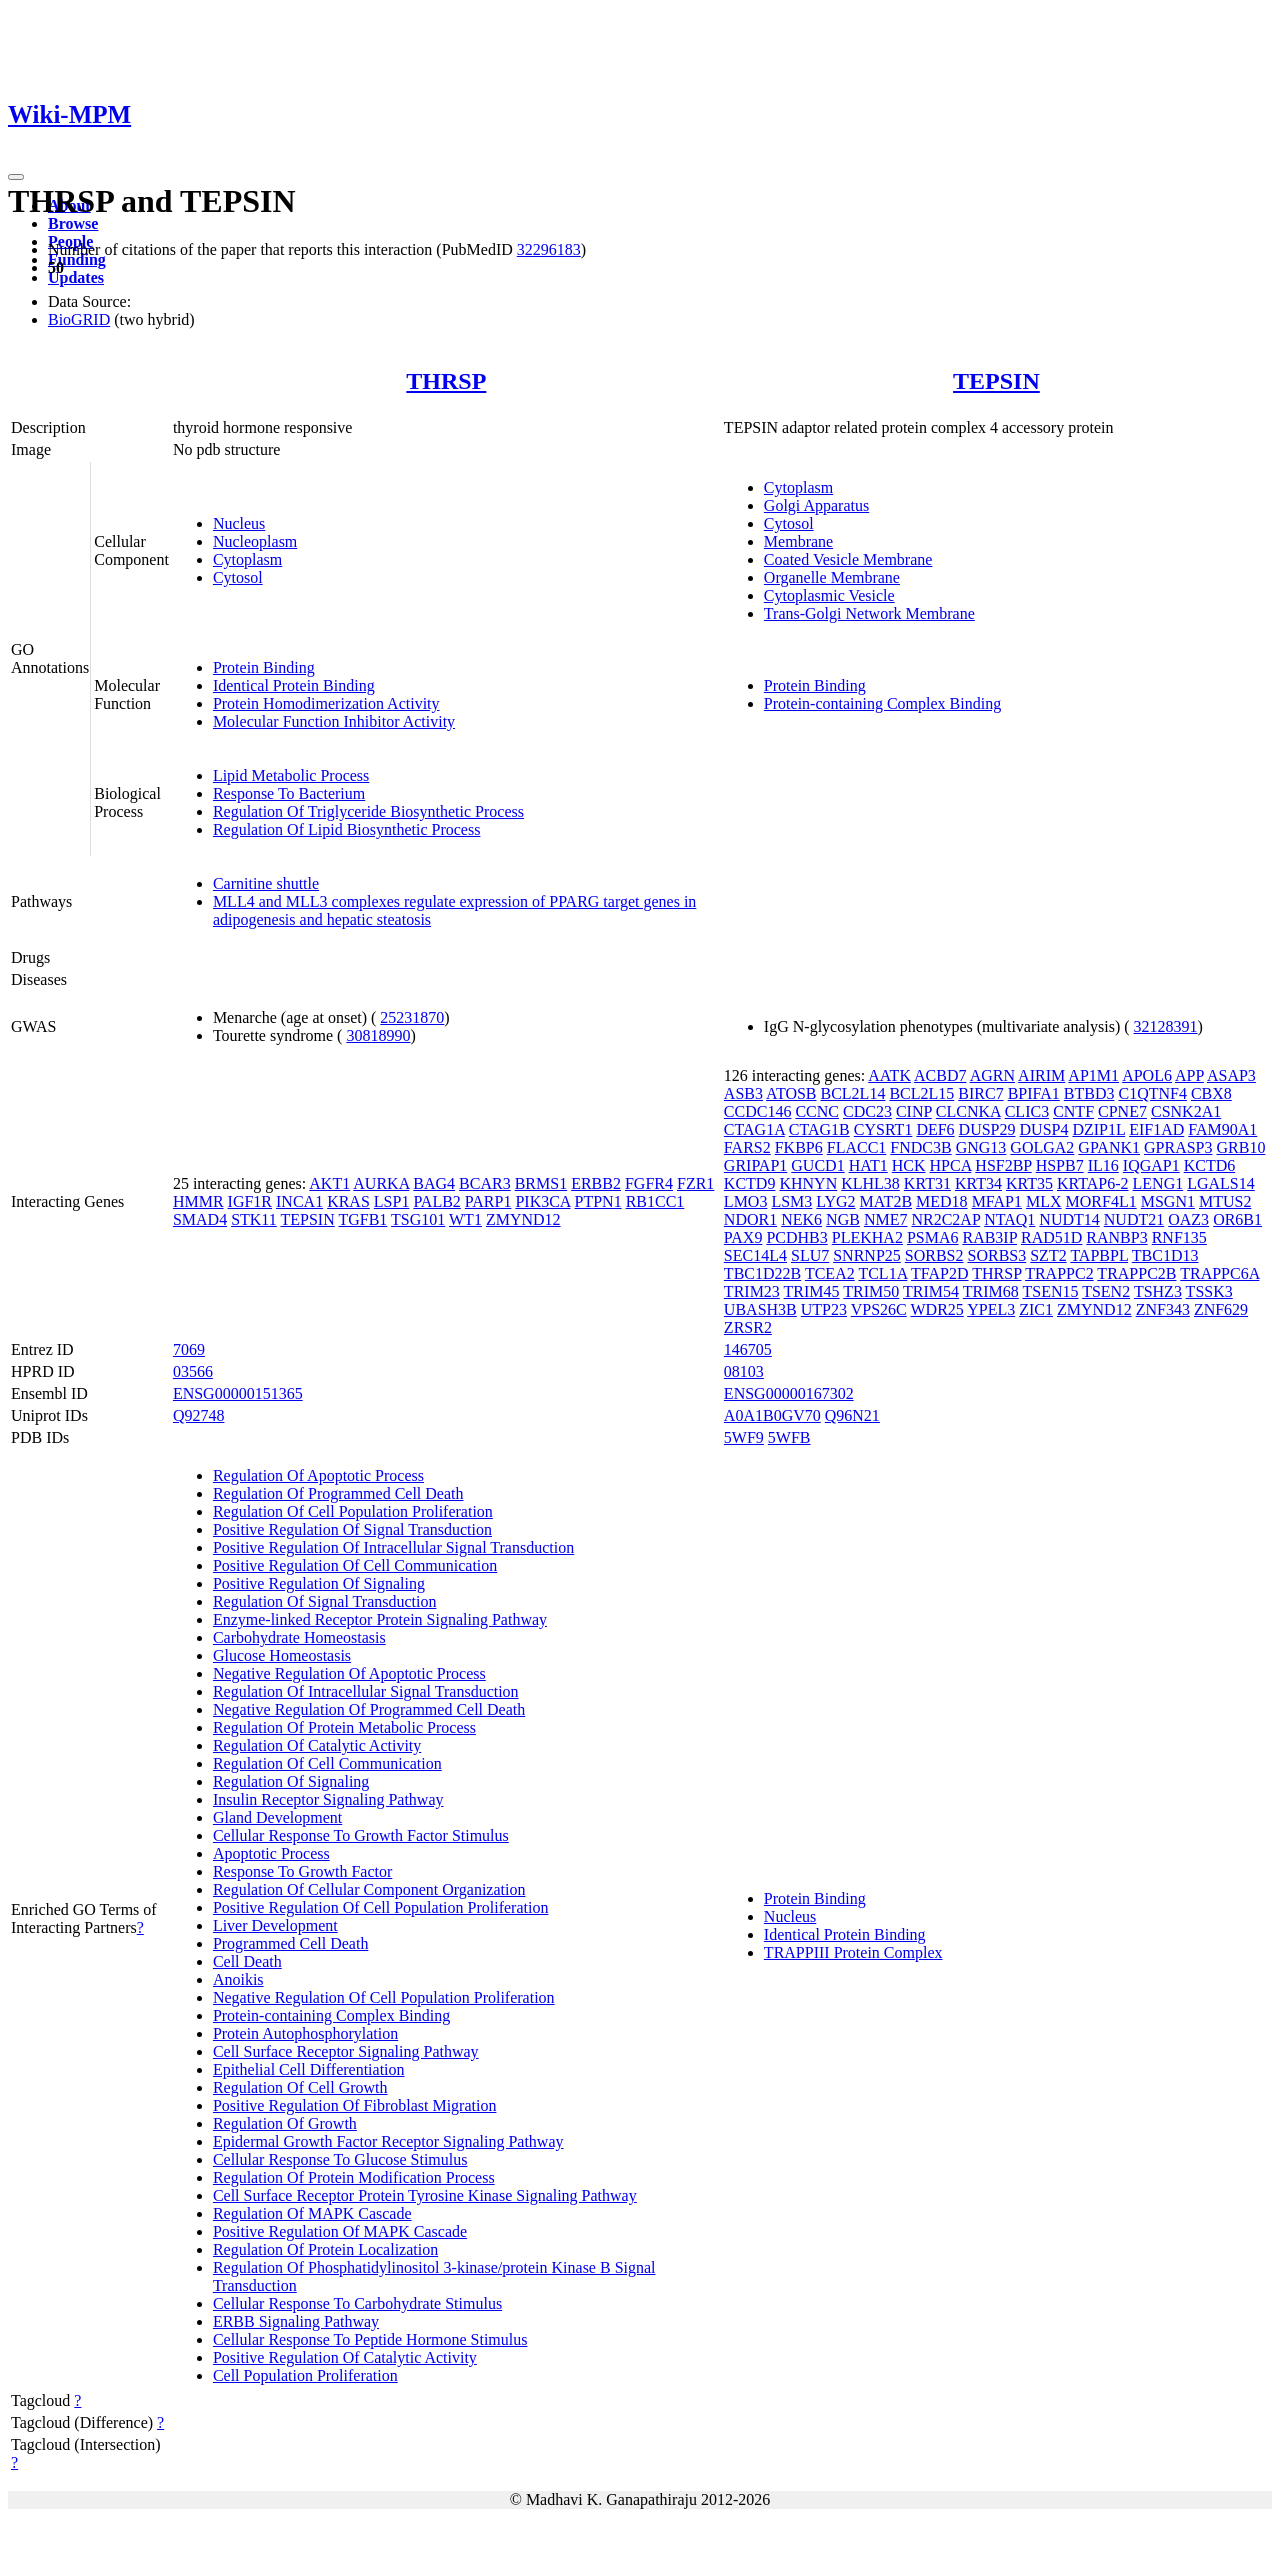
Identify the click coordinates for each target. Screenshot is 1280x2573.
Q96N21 (852, 1415)
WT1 (465, 1219)
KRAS (348, 1201)
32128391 (1166, 1026)
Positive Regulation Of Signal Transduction (352, 1529)
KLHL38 (870, 1183)
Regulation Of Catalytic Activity (317, 1745)
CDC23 (867, 1111)
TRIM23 (752, 1291)
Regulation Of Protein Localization (325, 2249)
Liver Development (275, 1925)
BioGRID (79, 319)
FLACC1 (857, 1147)
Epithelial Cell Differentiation (309, 2069)
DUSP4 (1044, 1129)
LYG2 (835, 1201)
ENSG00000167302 (789, 1393)
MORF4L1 (1101, 1201)
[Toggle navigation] (16, 177)
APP (1189, 1075)
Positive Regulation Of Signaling (319, 1583)
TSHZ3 (1158, 1291)
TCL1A (882, 1273)
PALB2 (436, 1201)
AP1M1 (1093, 1075)
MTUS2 (1225, 1201)
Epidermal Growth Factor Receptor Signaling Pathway (388, 2141)
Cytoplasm (247, 559)
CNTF (1073, 1111)
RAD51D (1051, 1237)
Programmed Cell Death (291, 1943)
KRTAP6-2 (1093, 1183)
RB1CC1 (655, 1201)
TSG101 (418, 1219)
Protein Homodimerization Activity (326, 703)
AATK (889, 1075)
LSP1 (392, 1201)
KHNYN (808, 1183)
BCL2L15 (921, 1093)
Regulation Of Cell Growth (300, 2087)
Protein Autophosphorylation (305, 2033)
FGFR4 (649, 1183)
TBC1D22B (762, 1273)
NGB (843, 1219)
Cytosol (238, 577)
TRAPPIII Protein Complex (853, 1952)
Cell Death (247, 1961)
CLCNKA (968, 1111)
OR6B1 (1237, 1219)
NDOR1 (750, 1219)
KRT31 (927, 1183)
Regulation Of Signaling (291, 1781)
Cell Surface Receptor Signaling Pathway (346, 2051)
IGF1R (250, 1201)
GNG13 (981, 1147)
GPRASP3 (1178, 1147)
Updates (76, 277)
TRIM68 (991, 1291)
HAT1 (868, 1165)
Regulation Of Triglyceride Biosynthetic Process (368, 811)
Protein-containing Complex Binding (882, 703)
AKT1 (329, 1183)
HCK (909, 1165)
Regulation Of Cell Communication (327, 1763)
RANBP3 (1116, 1237)
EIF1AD (1156, 1129)
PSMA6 (933, 1237)
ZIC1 (1036, 1309)
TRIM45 (812, 1291)
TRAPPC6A (1219, 1273)
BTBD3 (1089, 1093)
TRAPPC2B (1136, 1273)
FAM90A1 (1222, 1129)
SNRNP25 (867, 1255)
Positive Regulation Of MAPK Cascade (340, 2231)
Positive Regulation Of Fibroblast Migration (355, 2105)
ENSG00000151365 (238, 1393)
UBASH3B (760, 1309)
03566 (193, 1371)
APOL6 (1147, 1075)
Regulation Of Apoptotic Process (318, 1475)
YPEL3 (991, 1309)
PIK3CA (542, 1201)
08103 (744, 1371)
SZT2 (1048, 1255)
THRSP (446, 381)
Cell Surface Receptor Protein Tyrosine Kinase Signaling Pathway (425, 2195)
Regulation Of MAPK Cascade (312, 2213)
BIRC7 (980, 1093)
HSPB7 (1060, 1165)
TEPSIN (996, 381)
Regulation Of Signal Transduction (325, 1601)
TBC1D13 (1165, 1255)
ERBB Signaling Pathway (296, 2321)
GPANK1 (1109, 1147)
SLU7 (810, 1255)
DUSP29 (987, 1129)
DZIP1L (1098, 1129)
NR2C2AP (945, 1219)
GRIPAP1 (755, 1165)
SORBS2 (934, 1255)
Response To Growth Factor (302, 1871)
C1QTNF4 (1152, 1093)
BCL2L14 (853, 1093)
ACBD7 (940, 1075)
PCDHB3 (796, 1237)
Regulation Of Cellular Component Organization (369, 1889)
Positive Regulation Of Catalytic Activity (345, 2357)
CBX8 (1211, 1093)
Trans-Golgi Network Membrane (869, 613)
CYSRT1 (883, 1129)
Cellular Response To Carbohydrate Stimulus (357, 2303)
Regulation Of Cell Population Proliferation (353, 1511)
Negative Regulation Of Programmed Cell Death (369, 1709)
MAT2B (886, 1201)
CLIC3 (1027, 1111)
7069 (189, 1349)
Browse (73, 223)
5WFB (789, 1437)
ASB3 (743, 1093)
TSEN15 (1050, 1291)
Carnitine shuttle (266, 883)
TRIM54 (931, 1291)
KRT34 (978, 1183)
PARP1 (488, 1201)
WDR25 (936, 1309)
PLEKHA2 (867, 1237)
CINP (914, 1111)
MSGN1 (1168, 1201)
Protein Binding (264, 667)
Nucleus (239, 523)
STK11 (254, 1219)
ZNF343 (1163, 1309)
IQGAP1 (1151, 1165)
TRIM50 (871, 1291)
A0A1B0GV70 (772, 1415)
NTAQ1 (1009, 1219)
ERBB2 (596, 1183)
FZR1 (695, 1183)
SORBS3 (997, 1255)
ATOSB (791, 1093)
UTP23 (824, 1309)
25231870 (412, 1017)
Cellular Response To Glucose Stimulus (340, 2159)
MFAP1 (997, 1201)
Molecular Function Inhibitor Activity (334, 721)
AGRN (992, 1075)
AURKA (381, 1183)
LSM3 (791, 1201)
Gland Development (277, 1817)
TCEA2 (830, 1273)
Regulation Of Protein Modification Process (354, 2177)
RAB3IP (989, 1237)
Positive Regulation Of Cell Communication (355, 1565)
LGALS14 (1221, 1183)
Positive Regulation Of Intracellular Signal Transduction (393, 1547)
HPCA (951, 1165)
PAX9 (743, 1237)
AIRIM (1041, 1075)
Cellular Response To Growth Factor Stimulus (361, 1835)
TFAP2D (940, 1273)
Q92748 (199, 1415)
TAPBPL (1099, 1255)
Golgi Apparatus (816, 505)
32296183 (549, 249)
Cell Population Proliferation (305, 2375)
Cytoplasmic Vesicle (829, 595)
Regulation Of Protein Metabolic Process (344, 1727)
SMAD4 (200, 1219)
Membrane (798, 541)
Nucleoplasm (255, 541)
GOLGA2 (1042, 1147)
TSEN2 (1106, 1291)
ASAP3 (1231, 1075)
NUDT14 (1069, 1219)
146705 (748, 1349)
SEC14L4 (755, 1255)
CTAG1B (819, 1129)
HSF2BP (1003, 1165)
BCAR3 (485, 1183)
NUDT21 (1134, 1219)
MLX (1044, 1201)
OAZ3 (1188, 1219)
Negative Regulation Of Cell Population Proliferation (384, 1997)
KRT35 (1029, 1183)
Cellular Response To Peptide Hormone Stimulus (370, 2339)
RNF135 (1179, 1237)
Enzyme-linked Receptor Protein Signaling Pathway (380, 1619)
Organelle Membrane (832, 577)
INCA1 (299, 1201)
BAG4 (434, 1183)
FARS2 (747, 1147)
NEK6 (801, 1219)
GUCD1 (817, 1165)
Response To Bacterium (289, 793)
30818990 (378, 1035)
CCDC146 (758, 1111)
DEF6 (935, 1129)
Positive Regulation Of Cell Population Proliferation (381, 1907)
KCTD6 (1210, 1165)
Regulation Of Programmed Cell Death (338, 1493)
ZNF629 (1221, 1309)
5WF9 (744, 1437)
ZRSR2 (748, 1327)
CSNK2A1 (1186, 1111)
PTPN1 (598, 1201)
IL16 (1103, 1165)
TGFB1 (362, 1219)
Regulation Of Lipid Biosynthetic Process (347, 829)
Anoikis (238, 1979)
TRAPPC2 (1059, 1273)
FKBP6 (799, 1147)
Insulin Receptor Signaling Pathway (328, 1799)
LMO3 (746, 1201)
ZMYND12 (523, 1219)
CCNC (817, 1111)
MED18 (942, 1201)
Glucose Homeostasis (282, 1655)
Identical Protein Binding (294, 685)
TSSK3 (1209, 1291)
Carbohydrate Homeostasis (299, 1637)
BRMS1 (541, 1183)
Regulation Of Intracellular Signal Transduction (366, 1691)
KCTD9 (750, 1183)
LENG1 (1158, 1183)
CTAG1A (754, 1129)
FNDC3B (920, 1147)
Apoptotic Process (271, 1853)
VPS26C (879, 1309)
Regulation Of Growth (285, 2123)
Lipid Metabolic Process (291, 775)
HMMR (198, 1201)
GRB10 (1240, 1147)
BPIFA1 (1034, 1093)
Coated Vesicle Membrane (848, 559)
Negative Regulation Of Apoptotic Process (349, 1673)
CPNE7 (1122, 1111)
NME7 (886, 1219)
